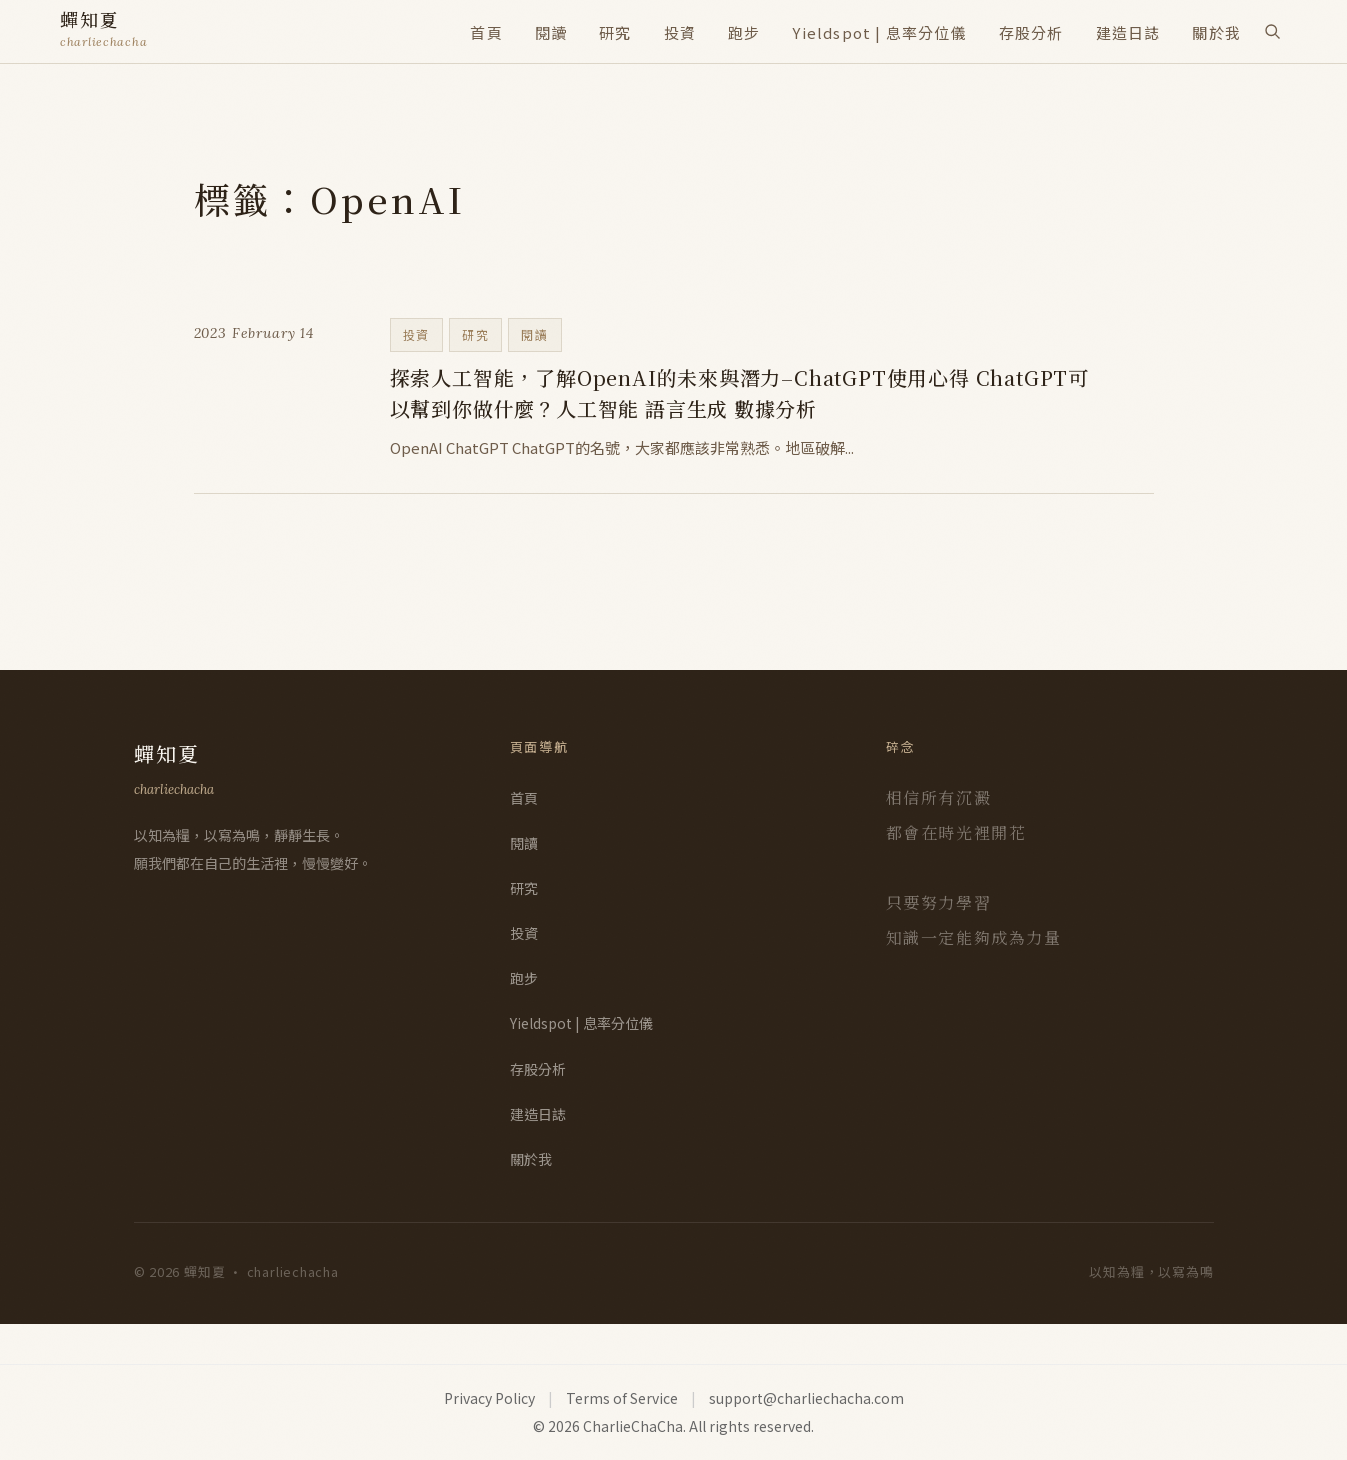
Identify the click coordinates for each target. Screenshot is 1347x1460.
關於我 (1216, 32)
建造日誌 (1128, 32)
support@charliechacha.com (806, 1398)
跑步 (744, 32)
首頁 (486, 32)
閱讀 (551, 32)
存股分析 (1031, 32)
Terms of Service (622, 1398)
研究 (615, 32)
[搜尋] (1272, 31)
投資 (680, 32)
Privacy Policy (489, 1398)
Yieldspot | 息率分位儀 (879, 32)
